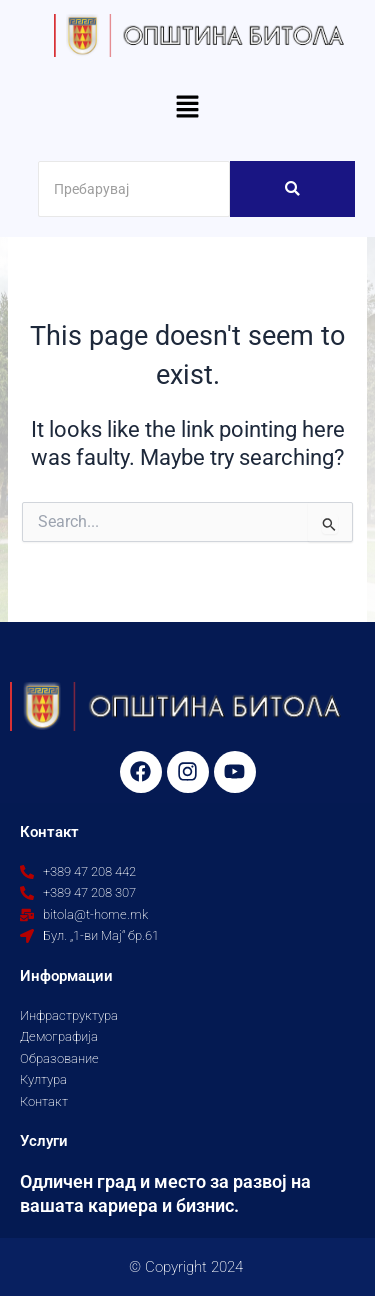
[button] (187, 109)
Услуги (44, 1141)
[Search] (134, 189)
